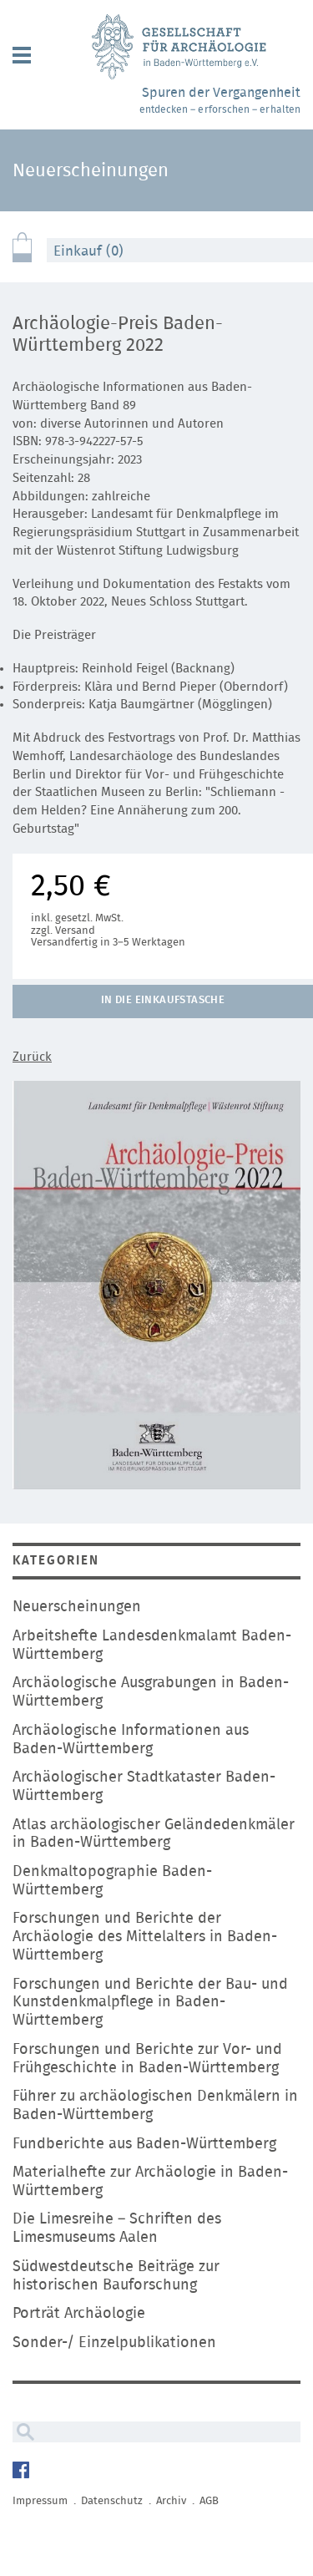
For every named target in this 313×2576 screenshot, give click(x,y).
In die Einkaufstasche (163, 1000)
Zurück (32, 1057)
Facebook (23, 2472)
